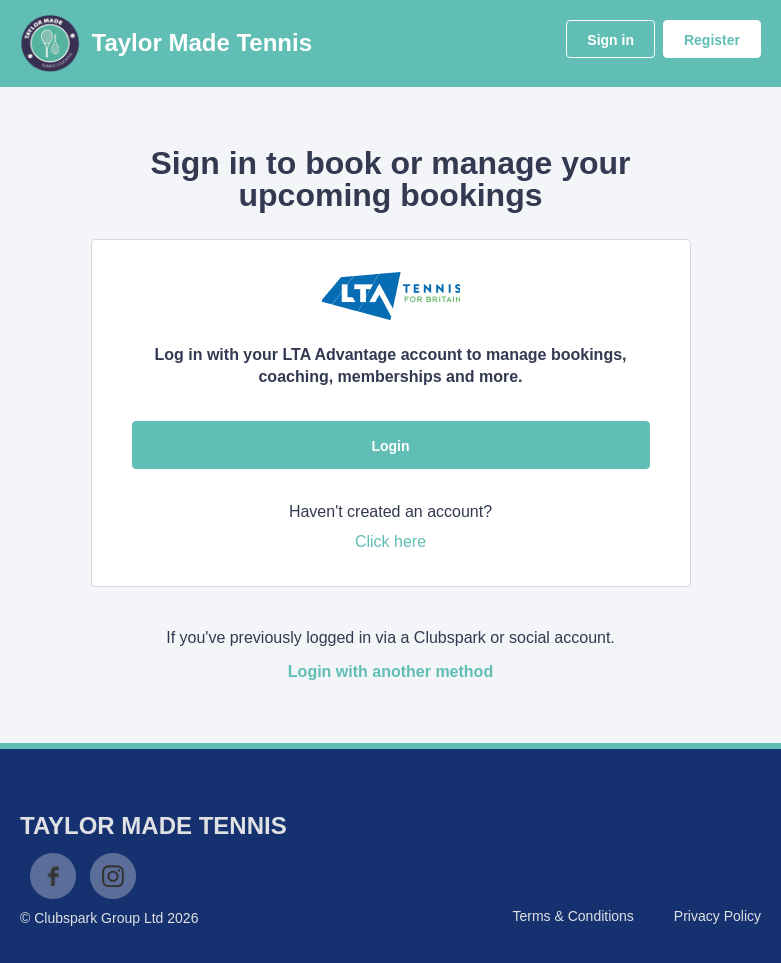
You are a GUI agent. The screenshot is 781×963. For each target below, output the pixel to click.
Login (390, 446)
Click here (390, 541)
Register (712, 40)
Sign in (610, 40)
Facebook (53, 876)
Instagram (113, 876)
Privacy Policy (717, 916)
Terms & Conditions (572, 916)
